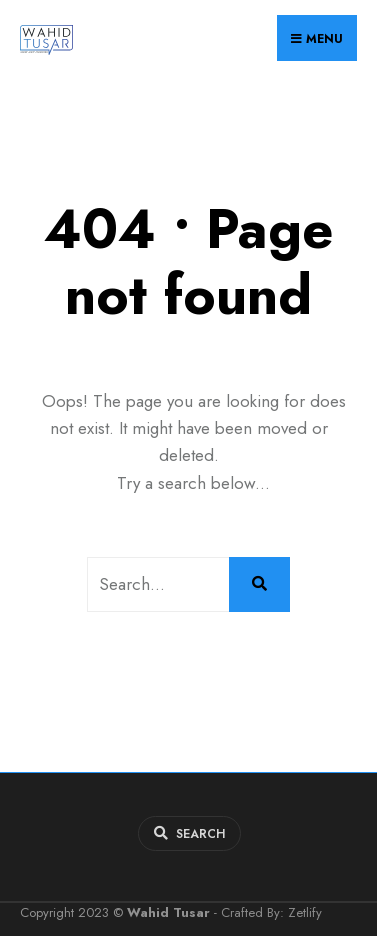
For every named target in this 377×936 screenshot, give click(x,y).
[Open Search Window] (189, 833)
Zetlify (305, 912)
